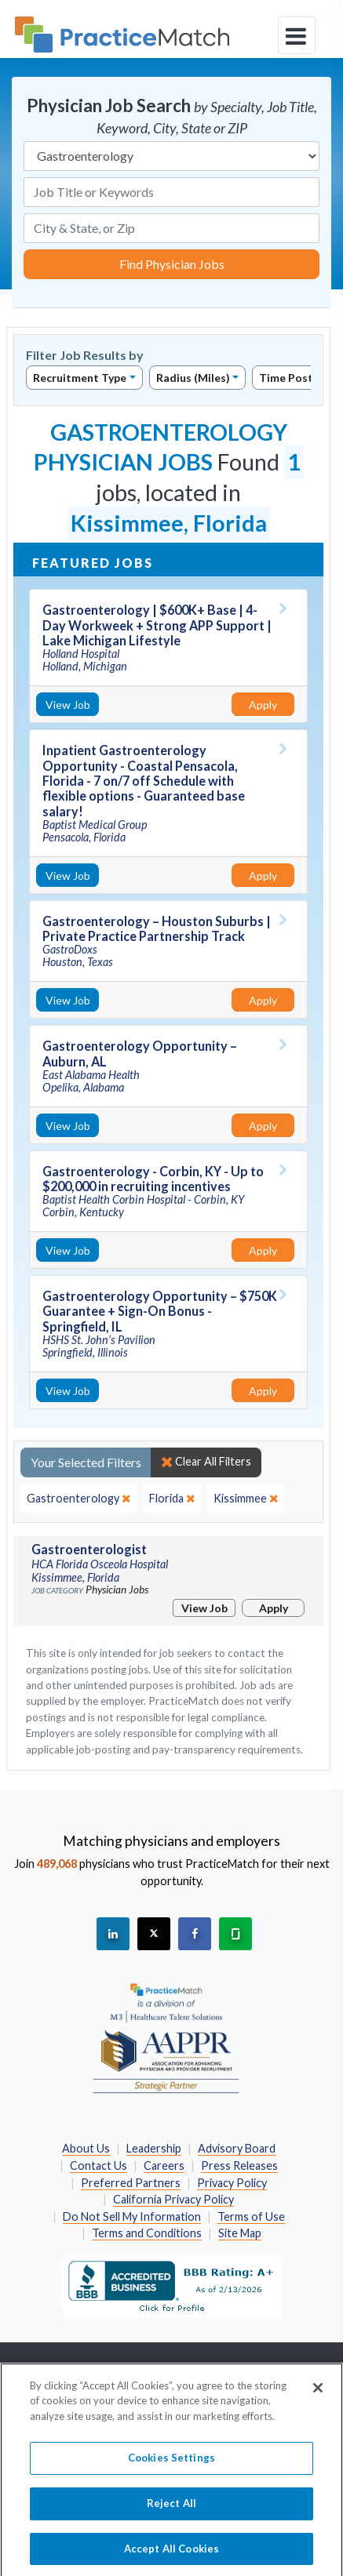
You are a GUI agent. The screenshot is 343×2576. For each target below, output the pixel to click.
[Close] (318, 2401)
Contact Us (98, 2165)
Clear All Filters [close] (206, 1462)
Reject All (171, 2517)
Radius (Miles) (193, 377)
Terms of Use (251, 2216)
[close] (78, 1498)
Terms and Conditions (147, 2233)
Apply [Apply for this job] (263, 704)
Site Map (239, 2233)
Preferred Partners (131, 2182)
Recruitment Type (79, 377)
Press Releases (239, 2165)
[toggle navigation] (297, 35)
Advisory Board (236, 2148)
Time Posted (293, 377)
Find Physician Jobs (171, 263)
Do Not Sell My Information (132, 2216)
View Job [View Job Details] (68, 704)
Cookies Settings (171, 2471)
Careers (164, 2165)
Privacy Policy (232, 2182)
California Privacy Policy (173, 2199)
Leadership (153, 2148)
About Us (86, 2148)
